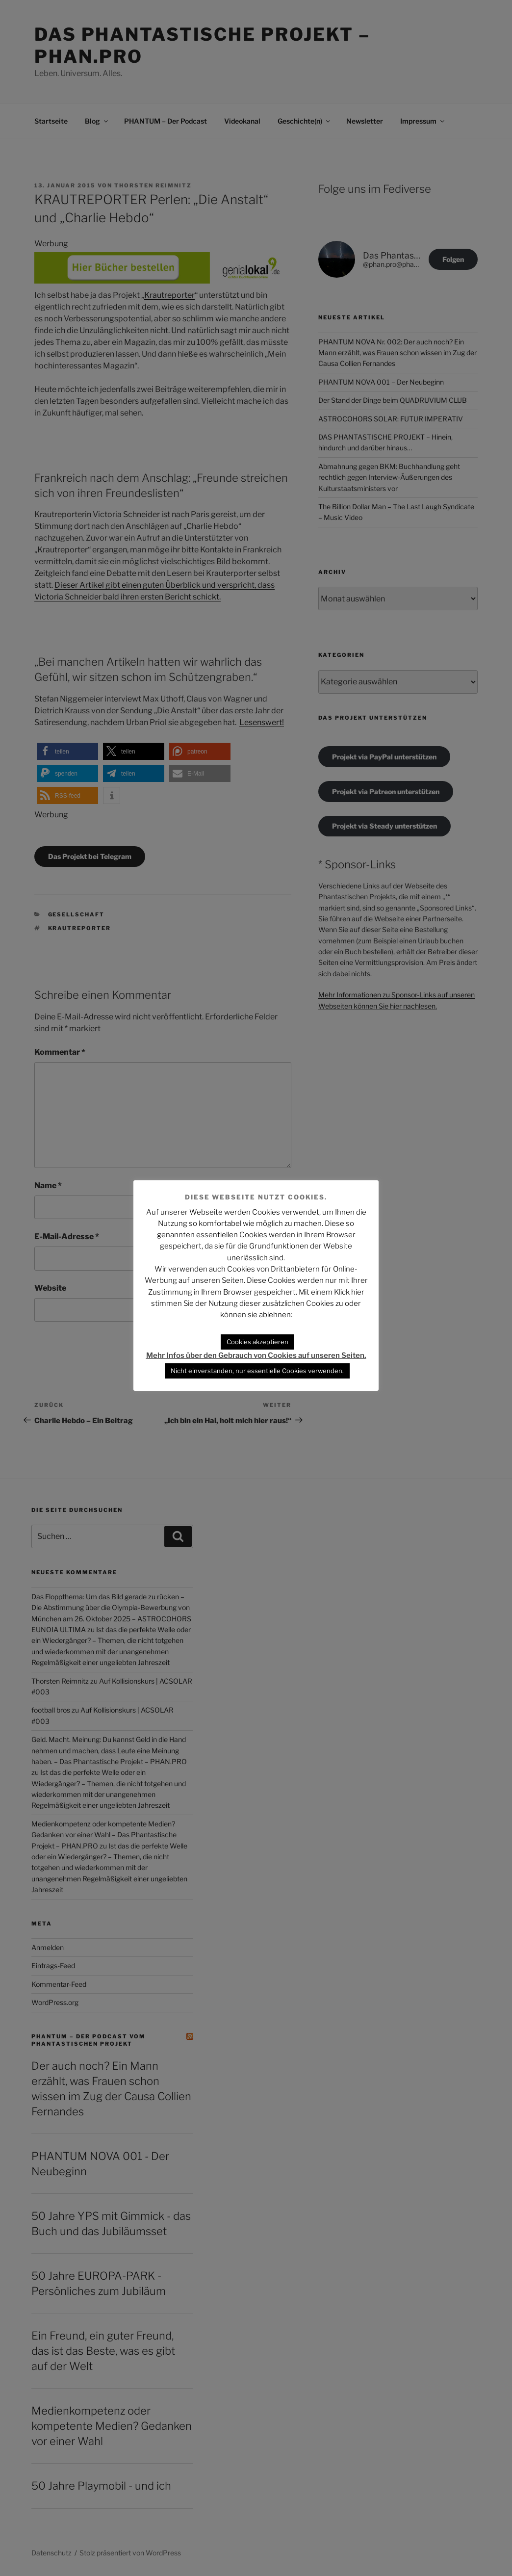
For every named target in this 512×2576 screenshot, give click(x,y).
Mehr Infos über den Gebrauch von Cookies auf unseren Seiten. (256, 1355)
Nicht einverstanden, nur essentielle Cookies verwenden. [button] (257, 1371)
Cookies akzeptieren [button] (257, 1342)
